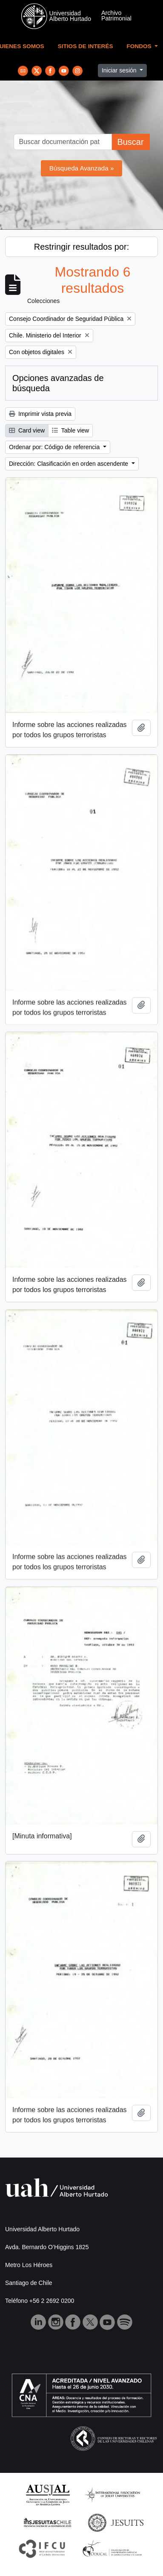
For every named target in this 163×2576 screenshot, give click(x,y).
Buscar (130, 142)
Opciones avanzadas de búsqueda (58, 383)
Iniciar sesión (120, 70)
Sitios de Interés (85, 46)
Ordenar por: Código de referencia (55, 447)
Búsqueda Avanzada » (81, 168)
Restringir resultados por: (81, 246)
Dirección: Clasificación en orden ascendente (69, 463)
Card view (27, 430)
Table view (70, 430)
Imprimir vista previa (40, 413)
